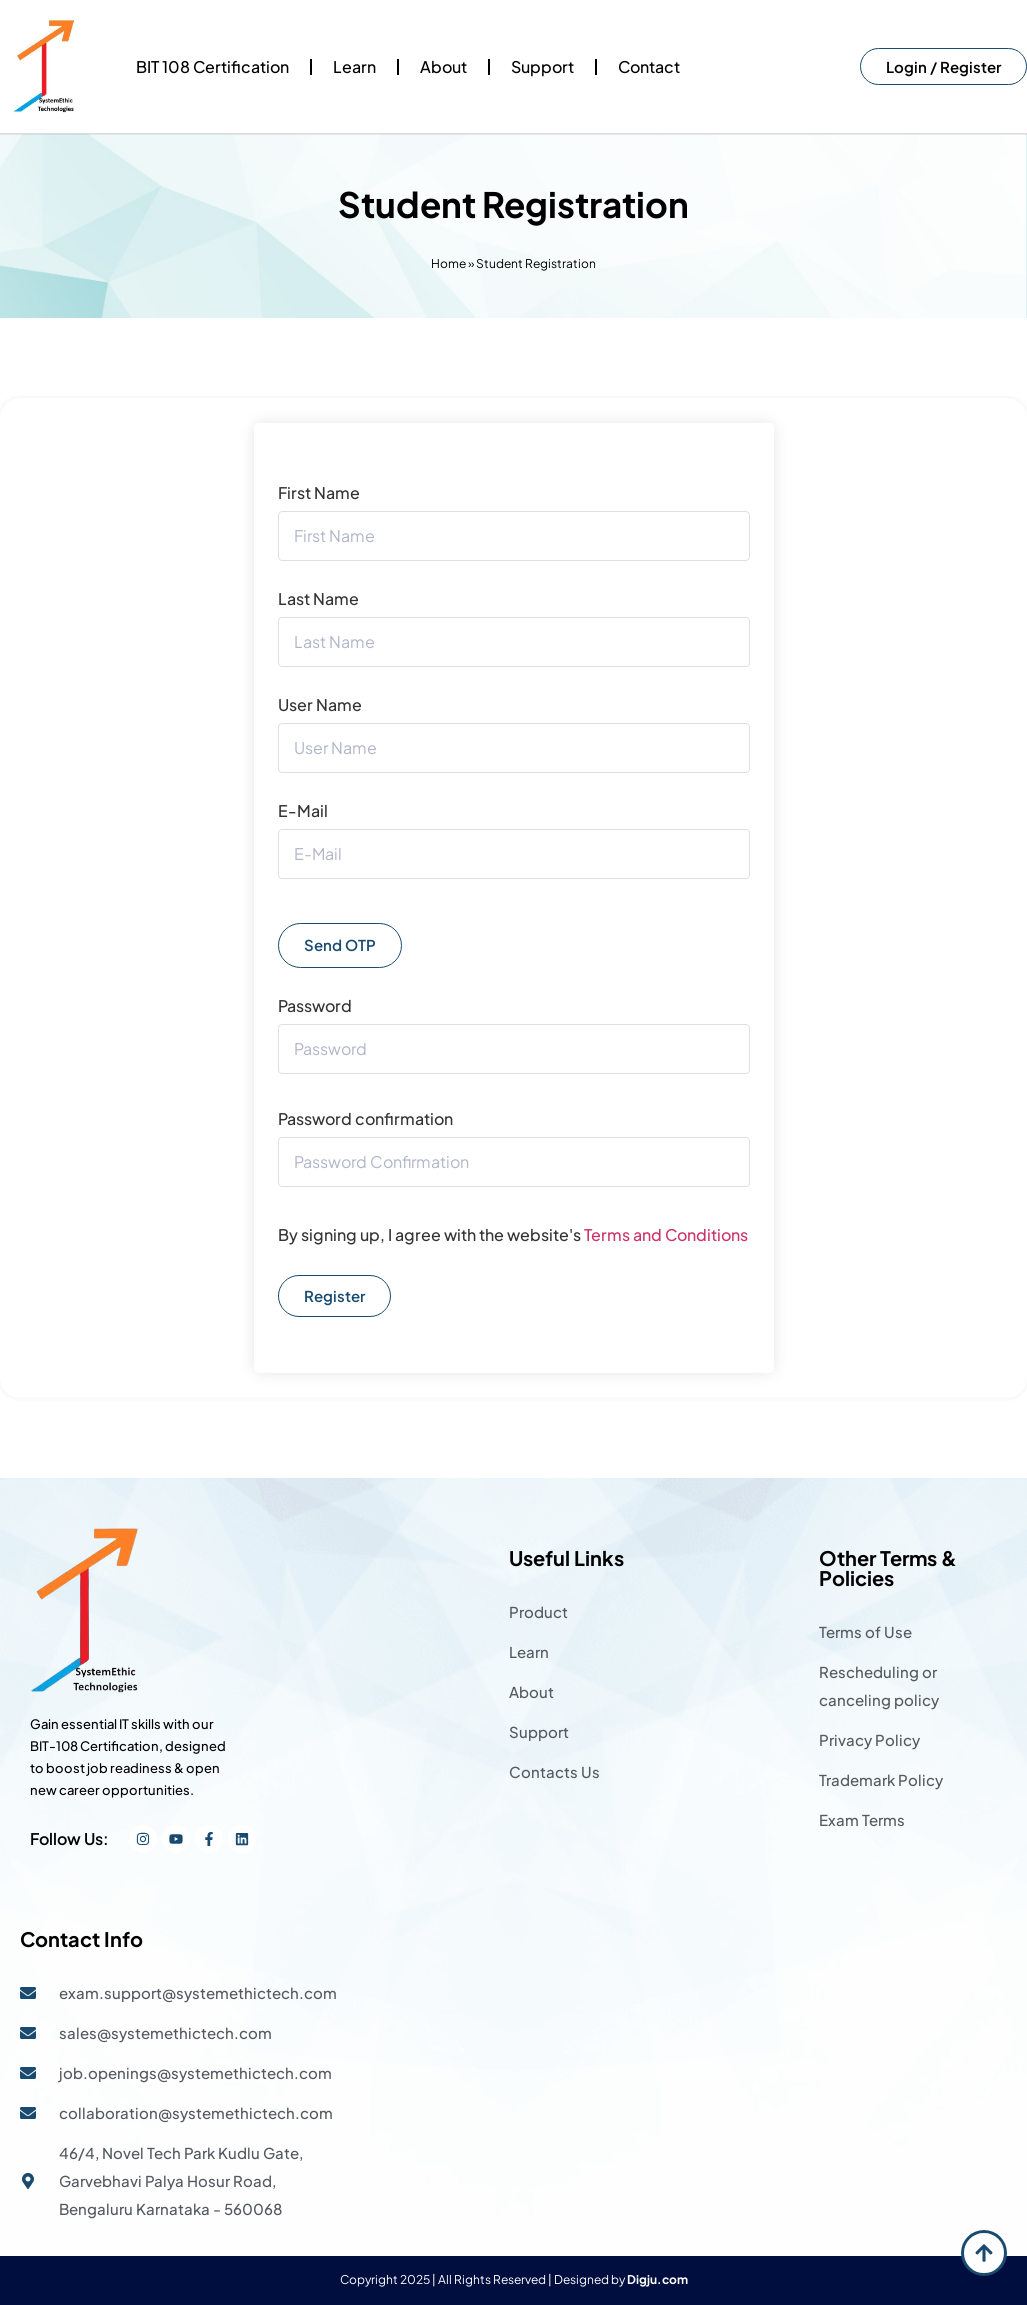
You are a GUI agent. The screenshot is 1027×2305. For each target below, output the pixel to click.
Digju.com (657, 2279)
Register (334, 1295)
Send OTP (340, 944)
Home (448, 263)
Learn (354, 66)
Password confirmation (365, 1119)
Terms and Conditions (666, 1234)
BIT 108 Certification (212, 66)
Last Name (318, 599)
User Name (320, 705)
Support (542, 66)
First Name (319, 493)
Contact (649, 66)
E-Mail (303, 811)
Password (315, 1006)
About (443, 66)
